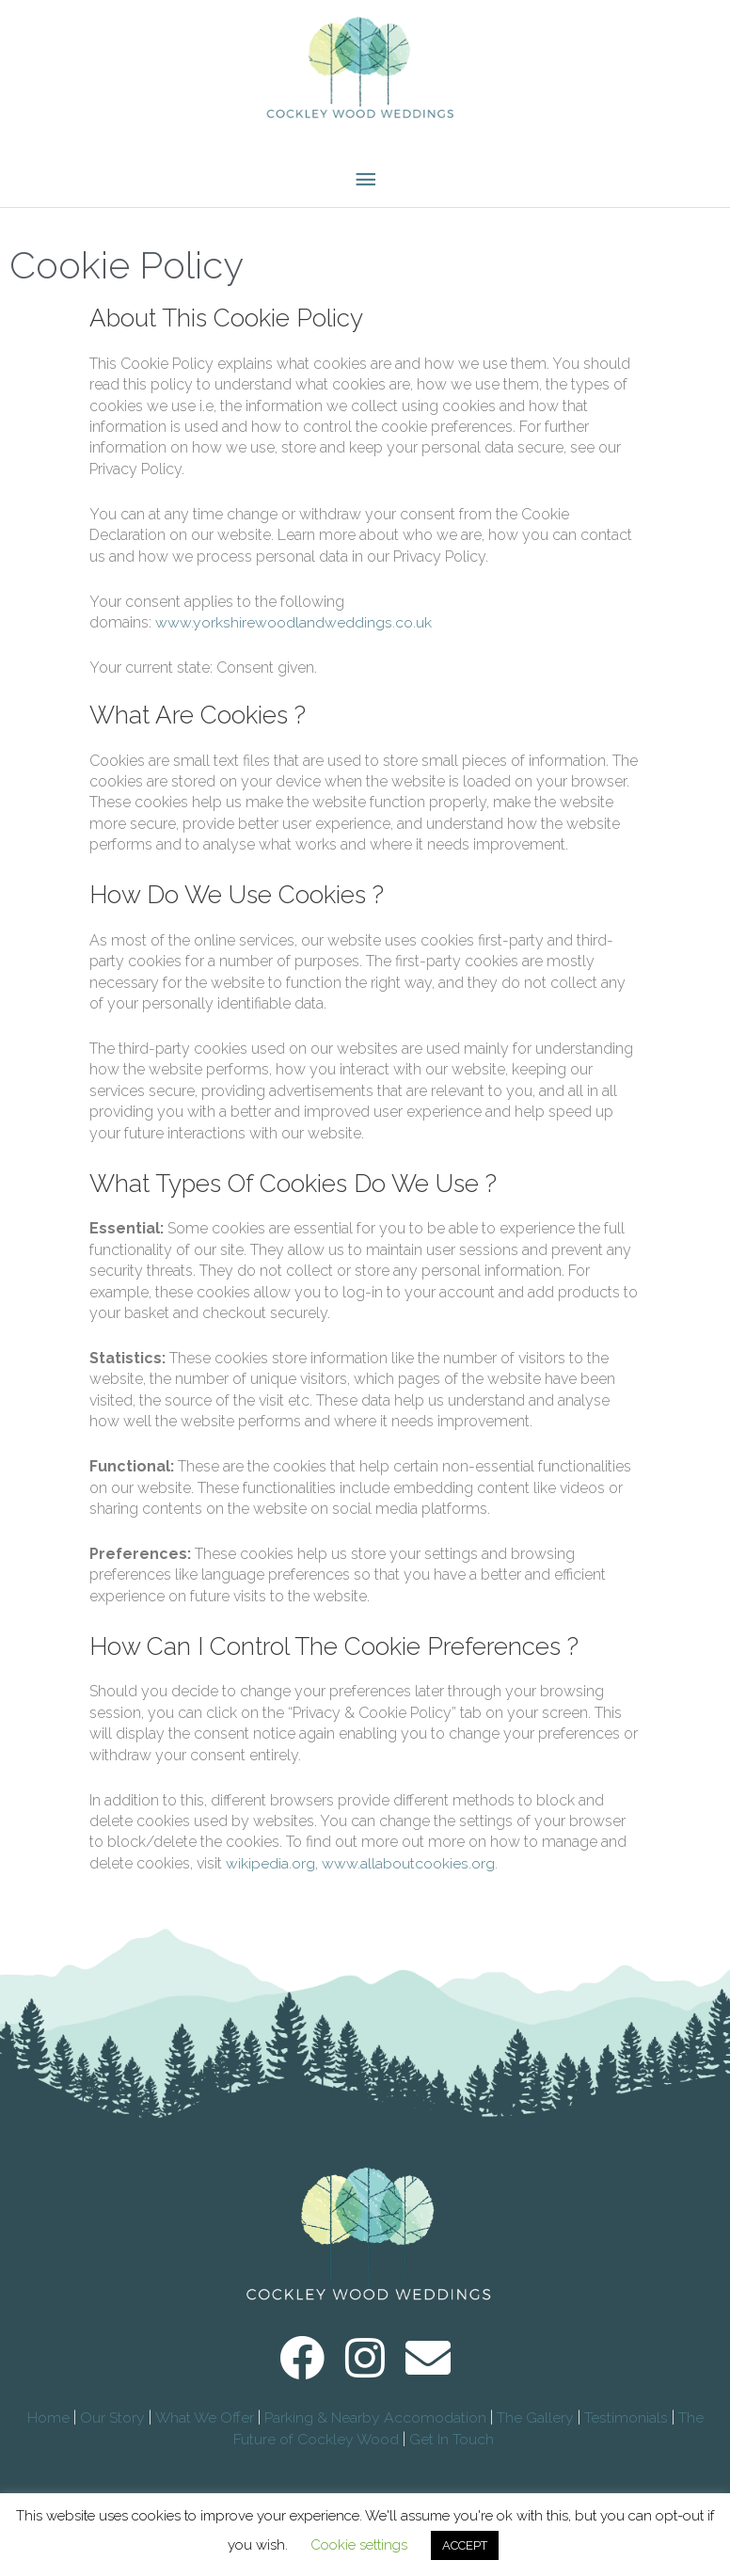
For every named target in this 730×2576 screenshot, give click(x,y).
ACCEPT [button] (464, 2545)
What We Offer (203, 2432)
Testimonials (627, 2432)
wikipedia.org (270, 1877)
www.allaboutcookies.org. (410, 1877)
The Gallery (536, 2432)
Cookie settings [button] (358, 2544)
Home (47, 2432)
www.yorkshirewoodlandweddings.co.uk (293, 636)
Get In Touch (453, 2453)
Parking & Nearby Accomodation (375, 2432)
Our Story (111, 2432)
